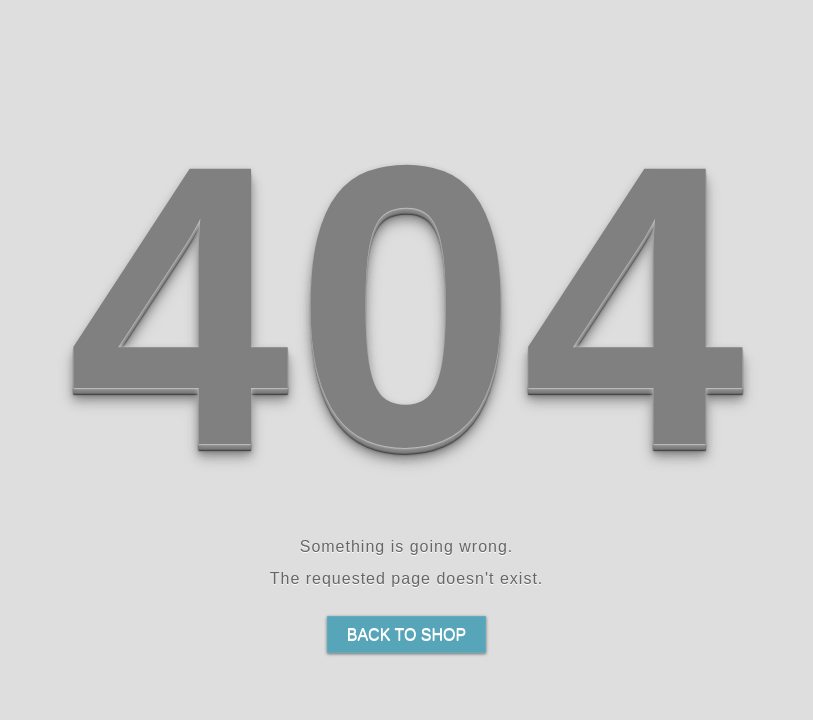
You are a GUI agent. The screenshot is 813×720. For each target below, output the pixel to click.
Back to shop (406, 634)
